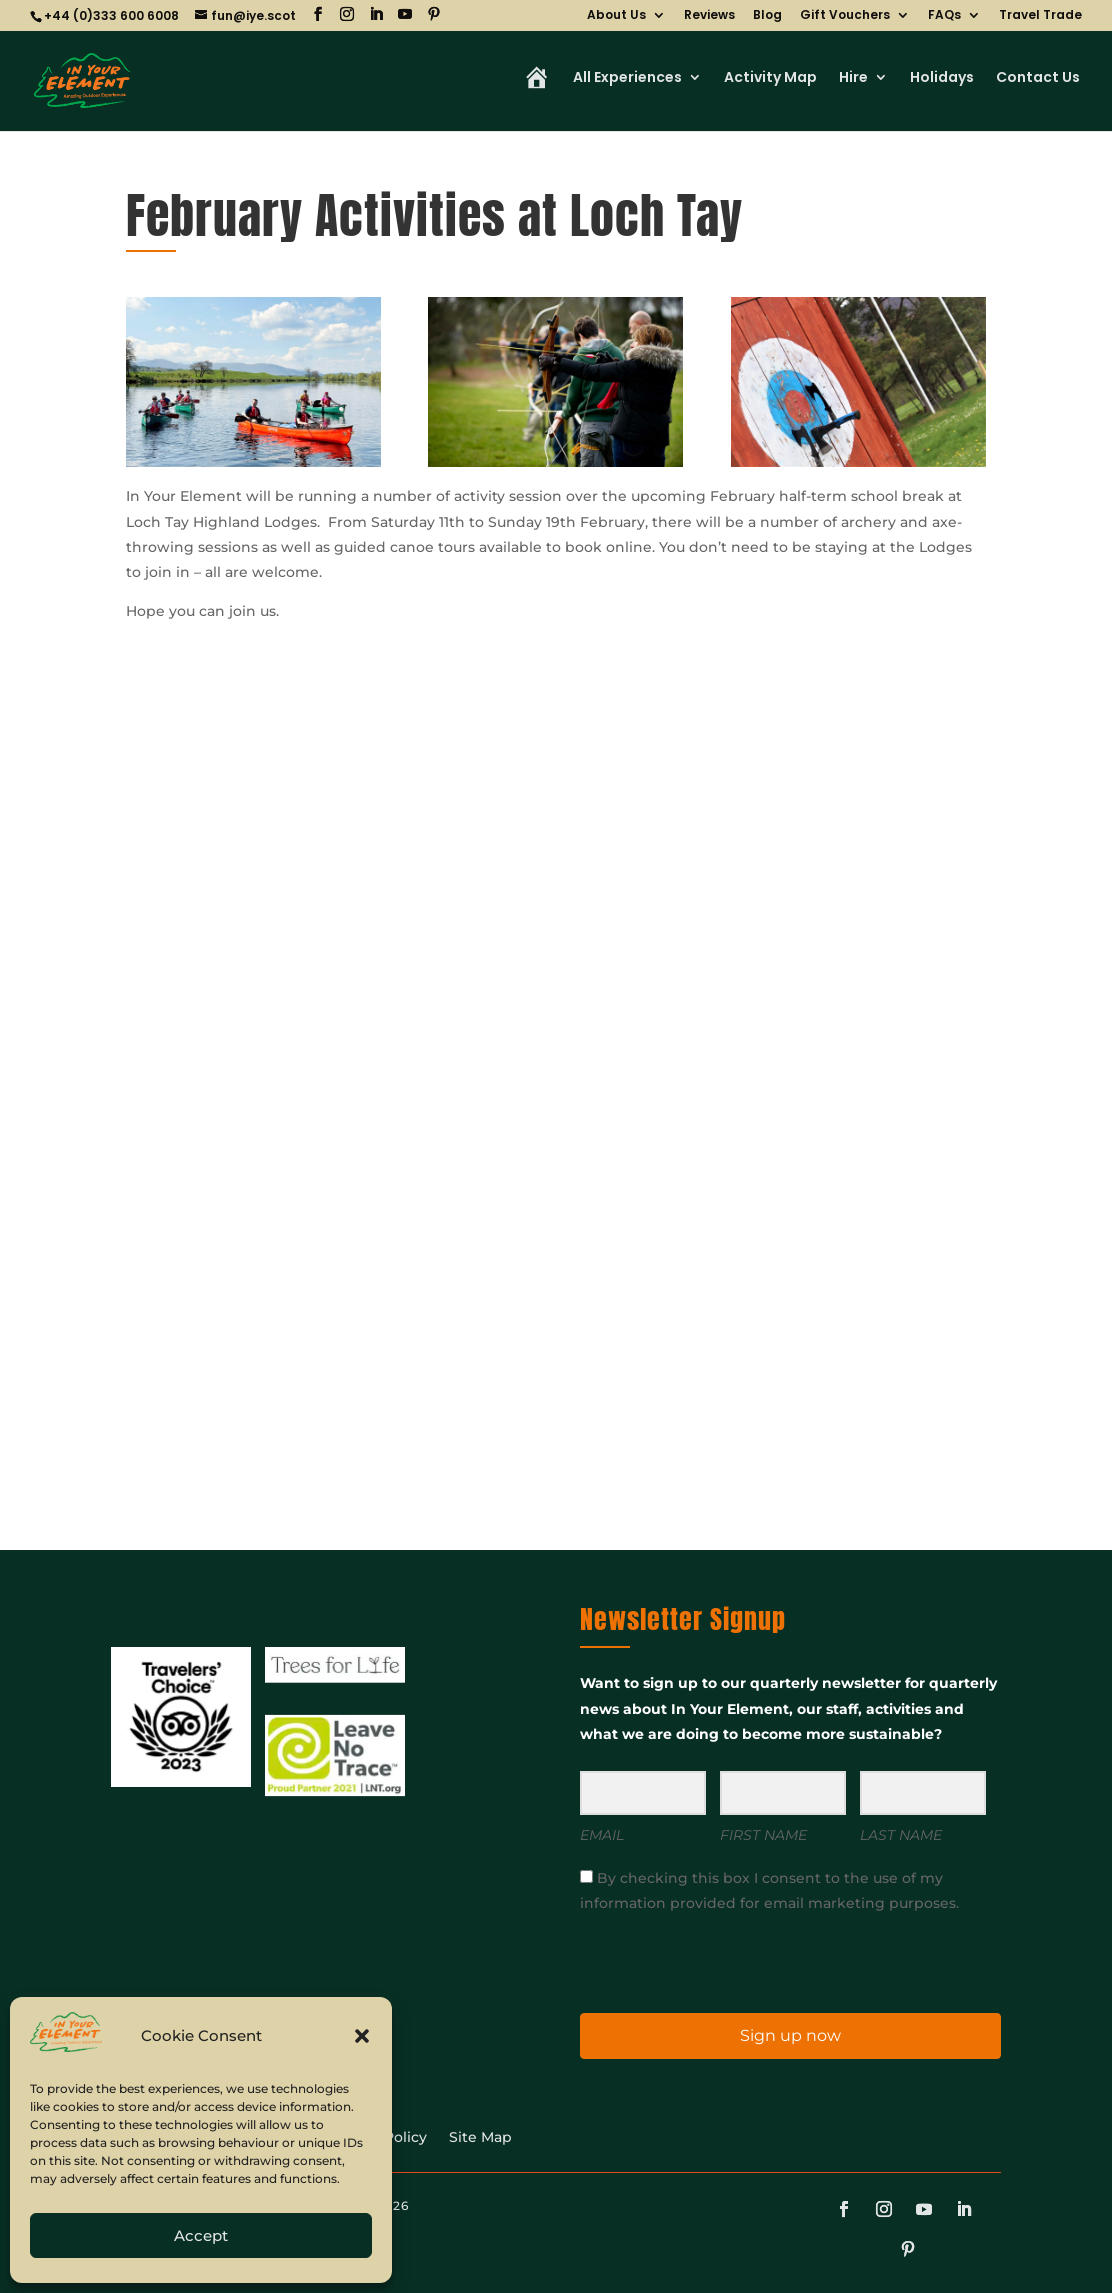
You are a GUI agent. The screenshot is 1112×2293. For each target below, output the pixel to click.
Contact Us (1038, 78)
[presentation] (703, 1961)
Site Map (480, 2138)
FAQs (944, 16)
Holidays (942, 78)
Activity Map (770, 78)
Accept (201, 2235)
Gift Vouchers (845, 16)
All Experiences (627, 78)
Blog (767, 16)
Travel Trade (1040, 16)
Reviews (709, 16)
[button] (362, 2036)
